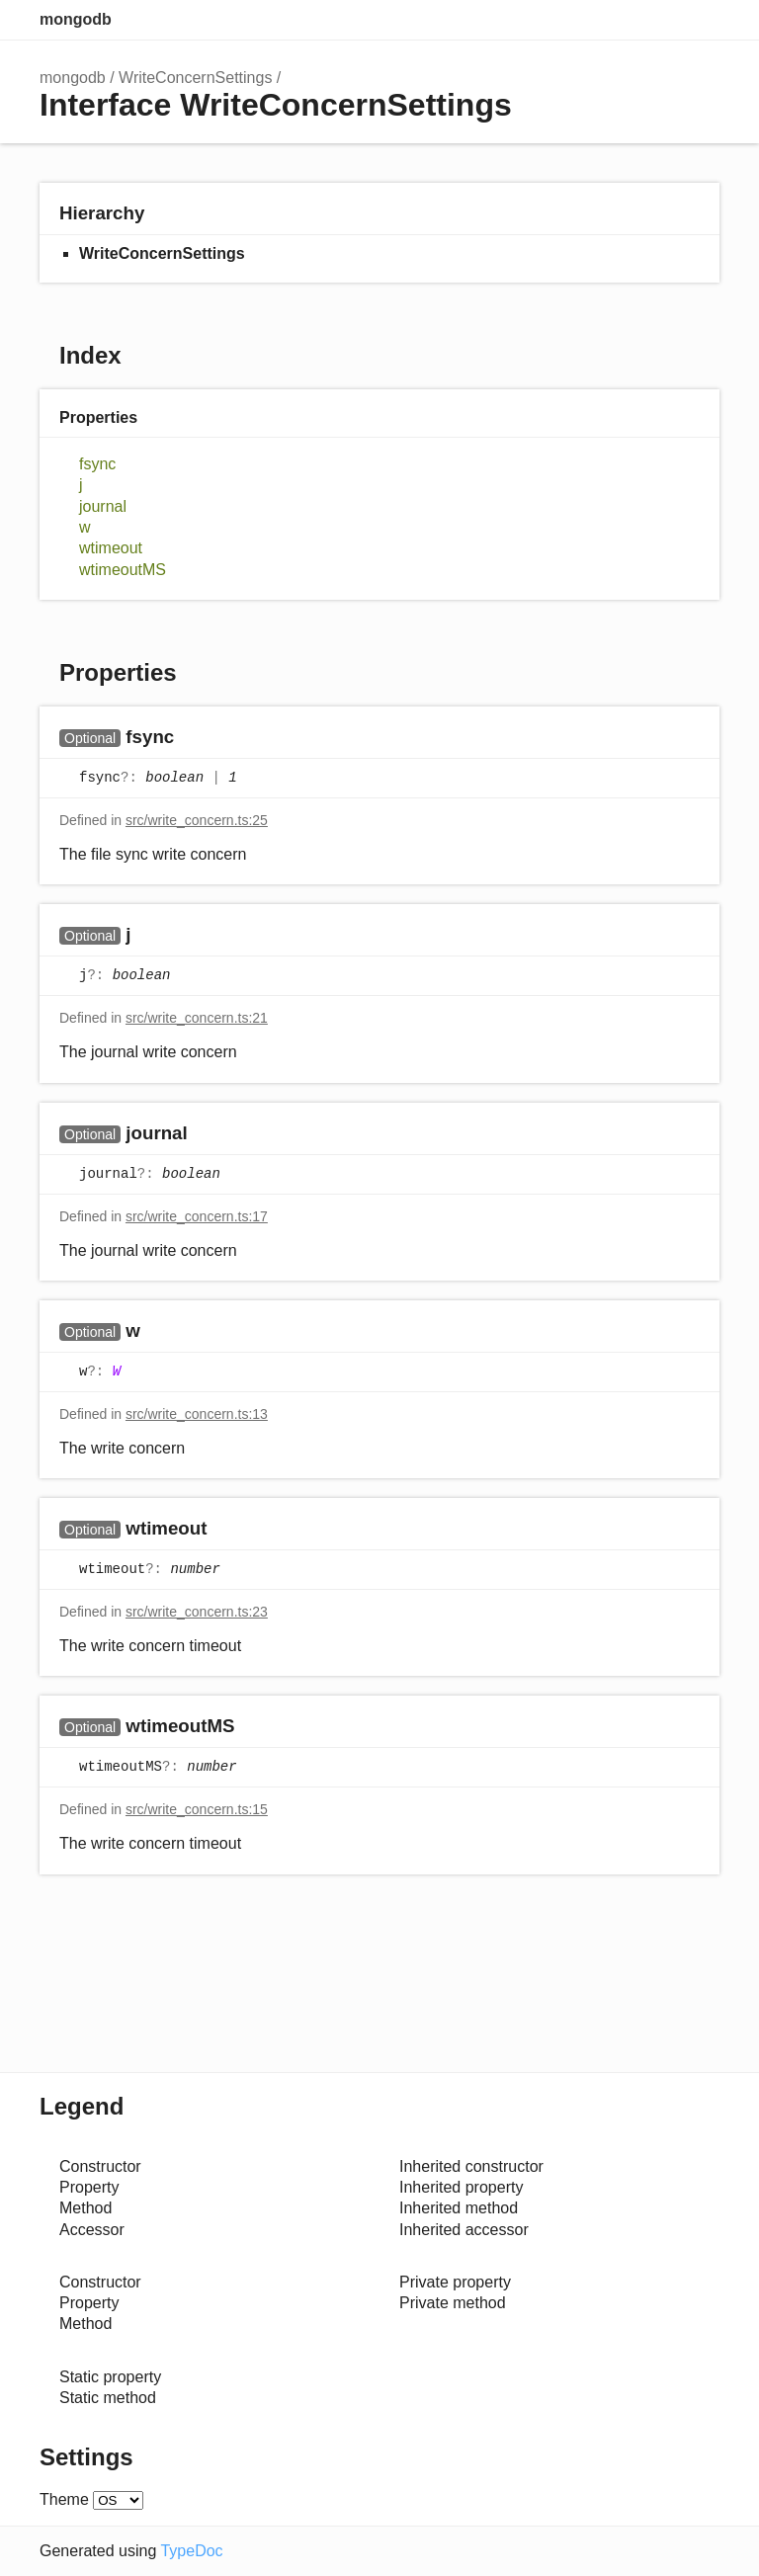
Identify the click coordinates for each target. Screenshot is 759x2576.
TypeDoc (191, 2550)
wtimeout (110, 548)
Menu (699, 20)
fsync (97, 464)
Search (620, 20)
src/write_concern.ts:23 (197, 1612)
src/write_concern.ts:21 (197, 1018)
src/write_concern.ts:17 (197, 1216)
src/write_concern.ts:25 (197, 820)
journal (102, 506)
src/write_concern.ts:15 (197, 1809)
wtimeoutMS (122, 569)
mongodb (76, 19)
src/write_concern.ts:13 (197, 1414)
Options (660, 20)
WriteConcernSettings (195, 77)
